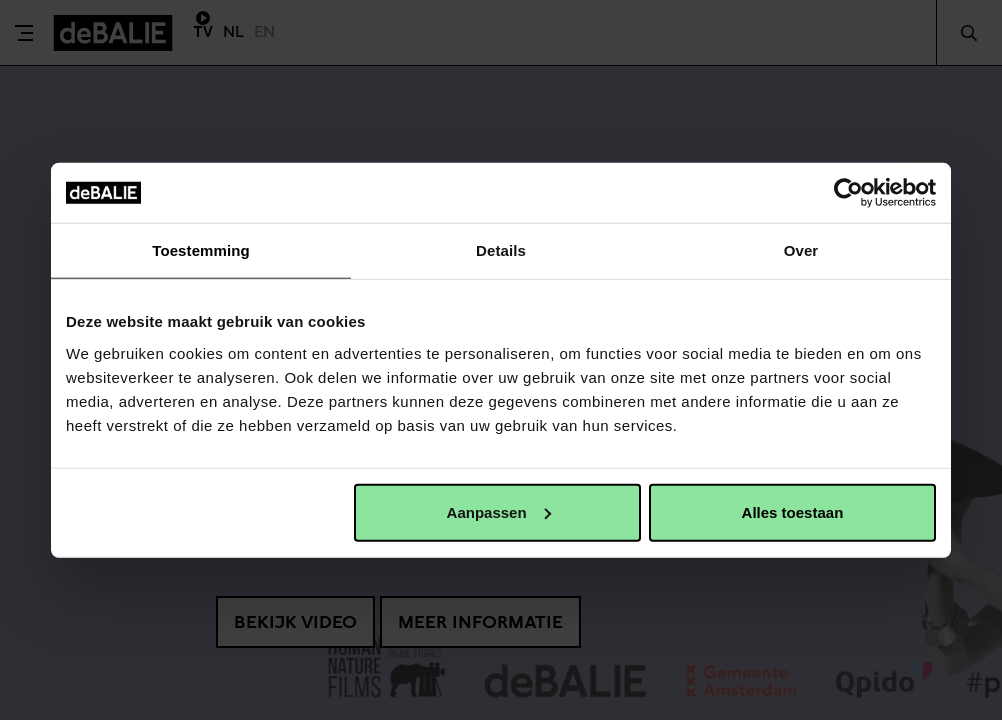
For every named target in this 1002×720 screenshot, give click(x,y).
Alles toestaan (793, 511)
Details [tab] (501, 250)
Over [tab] (801, 250)
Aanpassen (499, 511)
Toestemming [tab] (201, 250)
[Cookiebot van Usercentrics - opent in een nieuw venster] (848, 193)
